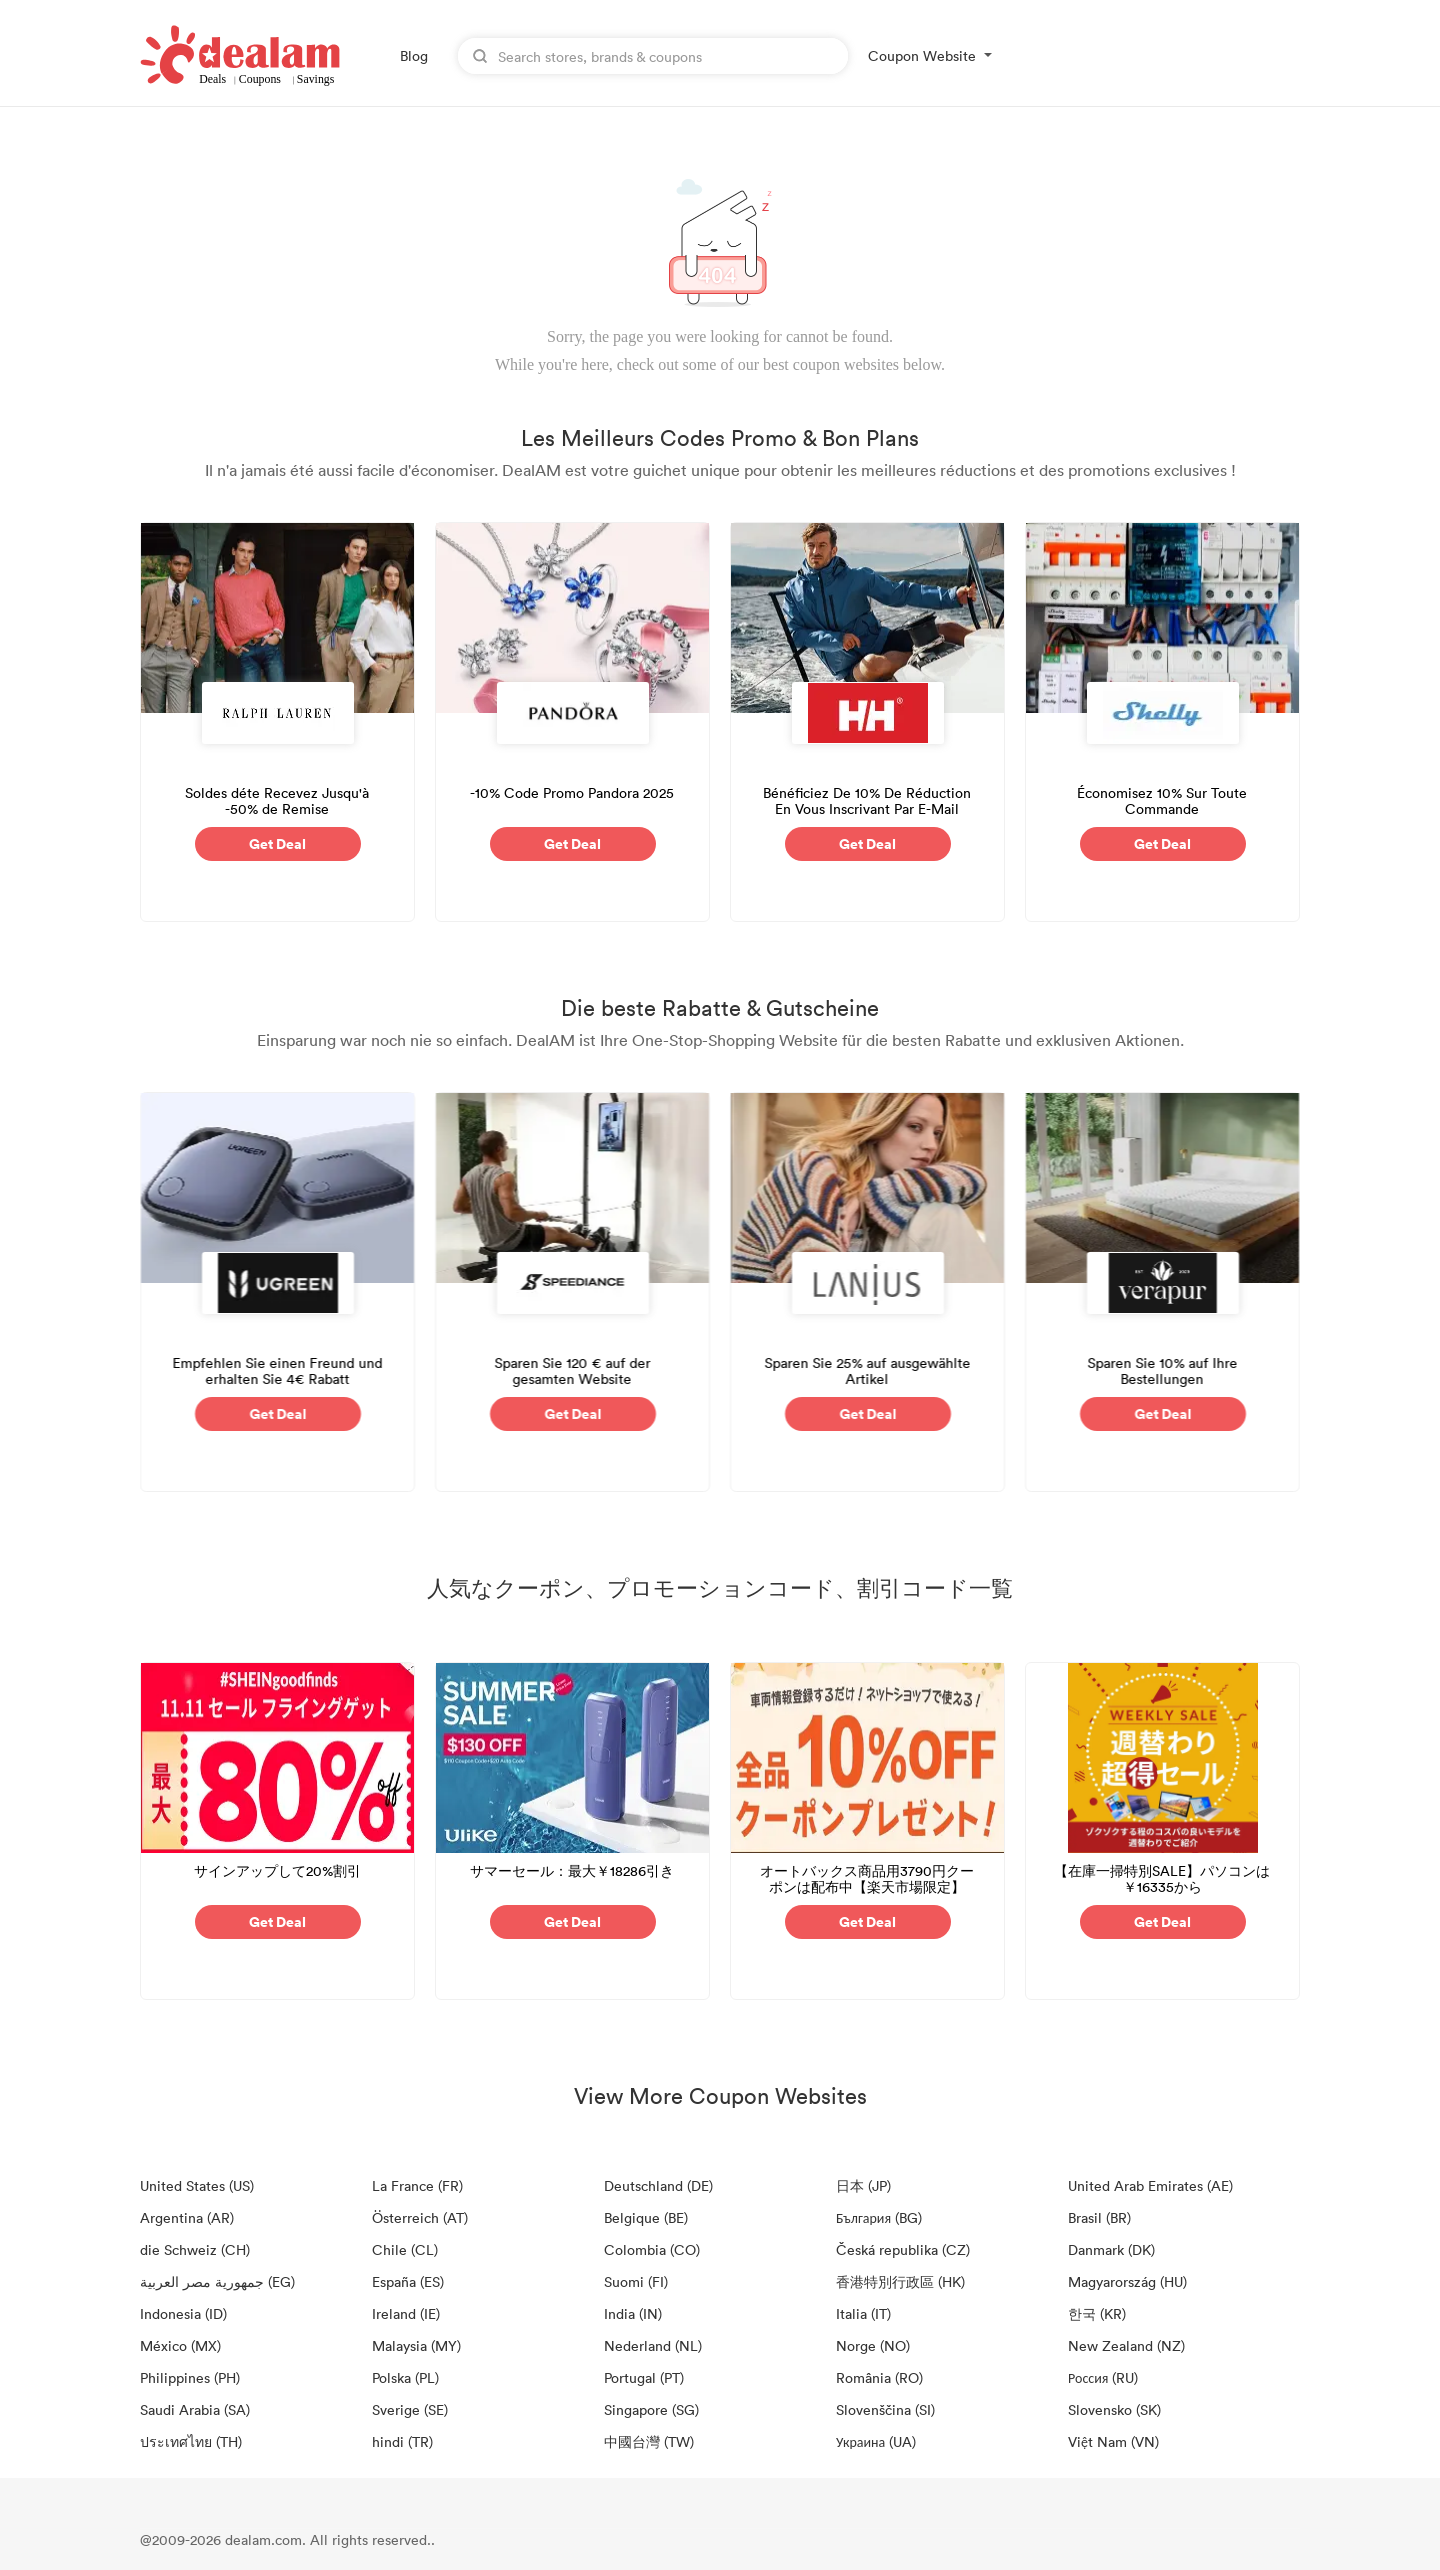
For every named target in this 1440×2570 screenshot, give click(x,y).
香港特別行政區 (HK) (900, 2281)
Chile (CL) (405, 2249)
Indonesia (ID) (183, 2313)
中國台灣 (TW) (649, 2441)
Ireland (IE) (406, 2313)
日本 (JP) (863, 2185)
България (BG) (879, 2217)
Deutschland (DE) (658, 2185)
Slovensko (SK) (1114, 2409)
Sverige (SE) (410, 2409)
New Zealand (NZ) (1126, 2345)
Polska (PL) (405, 2377)
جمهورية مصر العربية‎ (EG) (217, 2281)
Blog (414, 55)
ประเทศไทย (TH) (191, 2441)
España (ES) (408, 2281)
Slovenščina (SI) (885, 2409)
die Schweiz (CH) (195, 2249)
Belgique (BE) (646, 2217)
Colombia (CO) (652, 2249)
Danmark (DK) (1111, 2249)
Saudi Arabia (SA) (195, 2409)
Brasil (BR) (1099, 2217)
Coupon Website (922, 55)
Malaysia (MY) (416, 2345)
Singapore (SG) (651, 2409)
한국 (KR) (1097, 2313)
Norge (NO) (873, 2345)
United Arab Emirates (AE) (1150, 2185)
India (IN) (633, 2313)
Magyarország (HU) (1127, 2281)
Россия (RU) (1103, 2377)
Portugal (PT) (644, 2377)
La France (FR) (417, 2185)
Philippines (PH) (190, 2377)
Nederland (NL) (653, 2345)
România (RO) (879, 2377)
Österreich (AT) (420, 2217)
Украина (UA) (876, 2441)
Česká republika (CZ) (903, 2249)
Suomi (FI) (636, 2281)
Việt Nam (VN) (1113, 2441)
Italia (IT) (863, 2313)
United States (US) (197, 2185)
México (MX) (180, 2345)
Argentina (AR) (187, 2217)
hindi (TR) (402, 2441)
